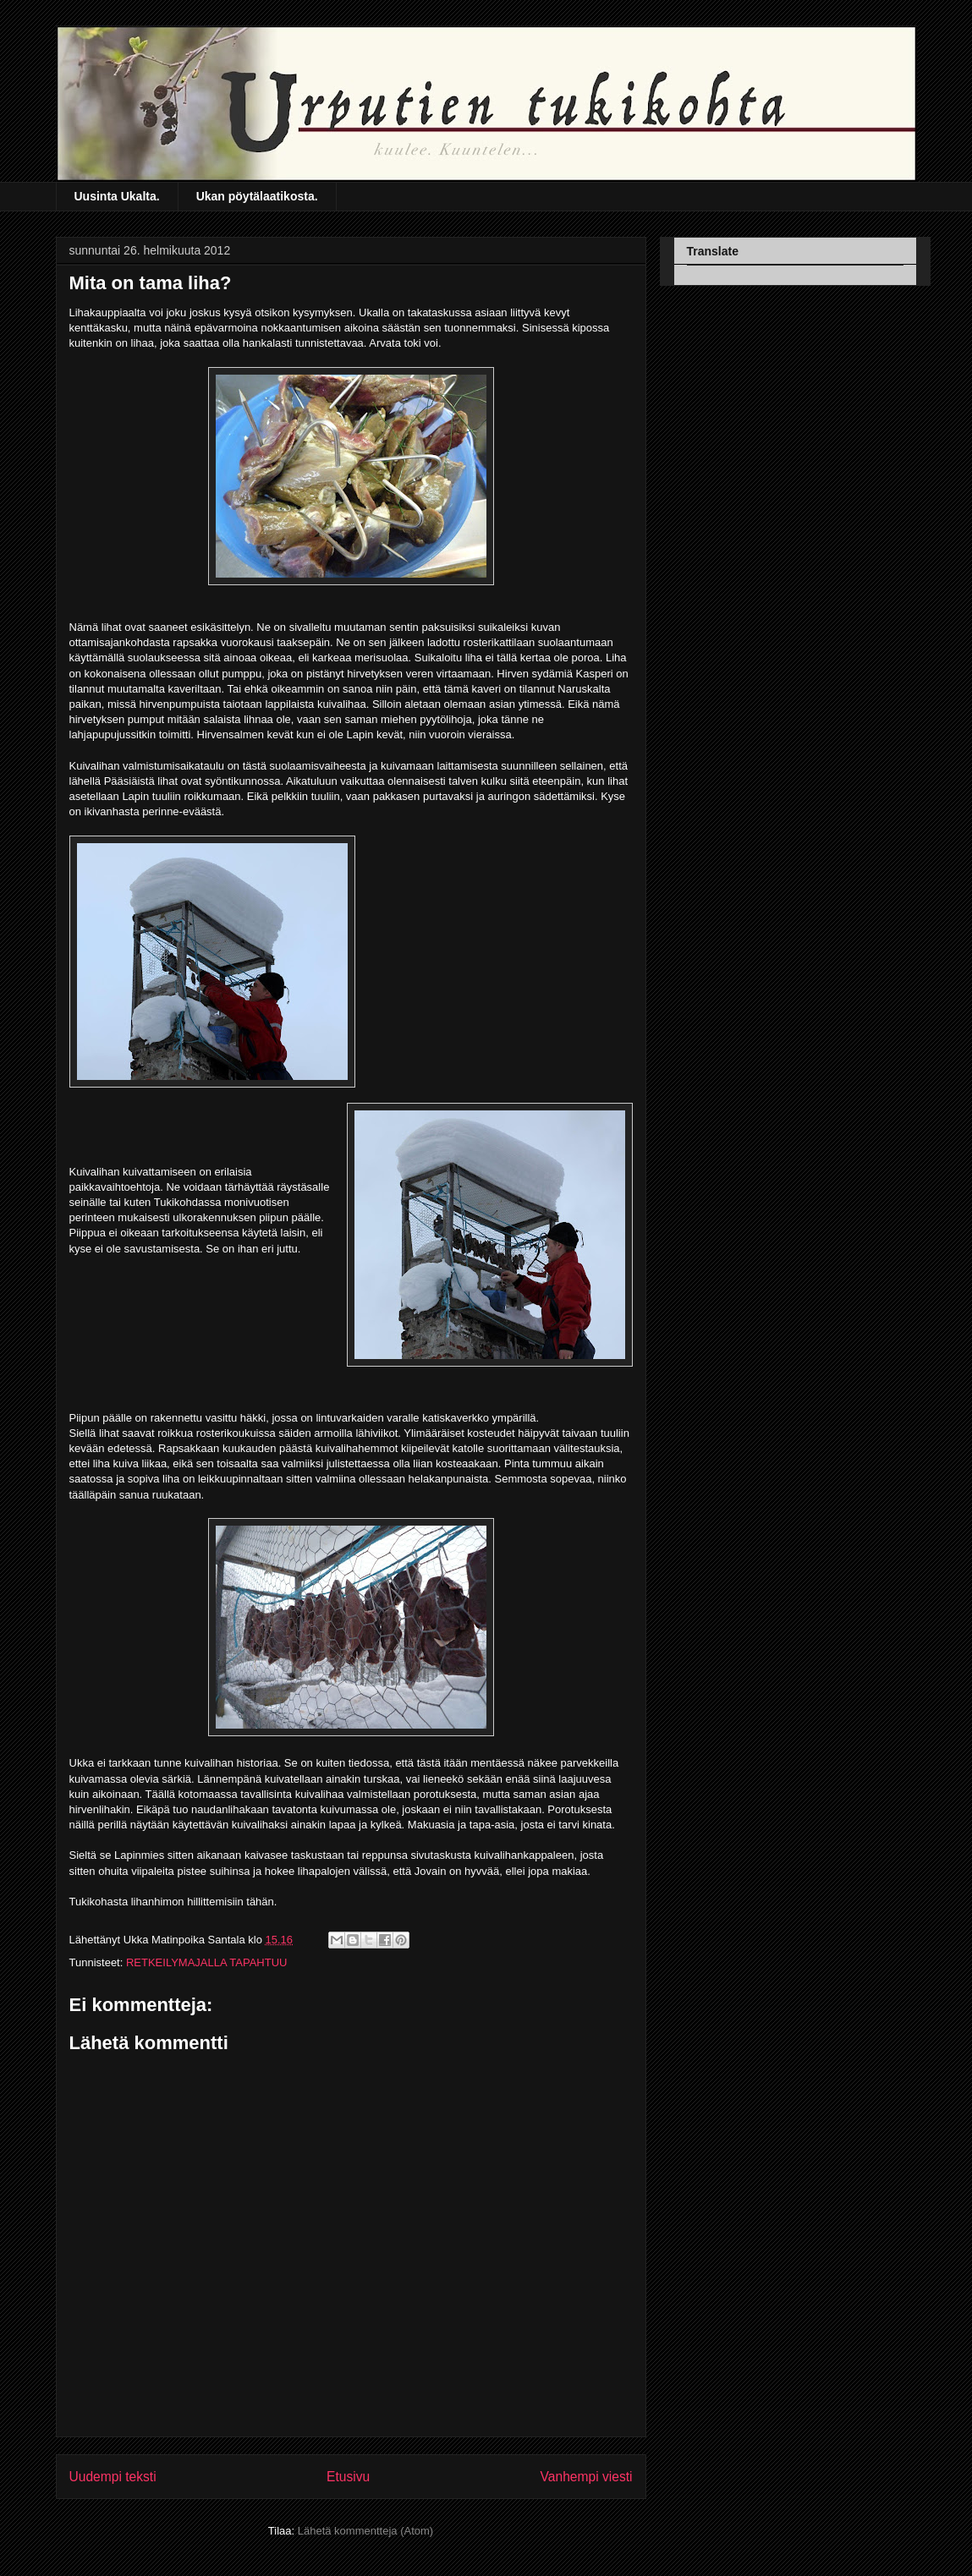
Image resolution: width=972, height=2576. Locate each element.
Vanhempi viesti (587, 2476)
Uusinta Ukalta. (117, 196)
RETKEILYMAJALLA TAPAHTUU (206, 1962)
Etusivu (348, 2476)
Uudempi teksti (113, 2476)
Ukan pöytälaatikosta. (257, 196)
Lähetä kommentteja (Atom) (365, 2530)
